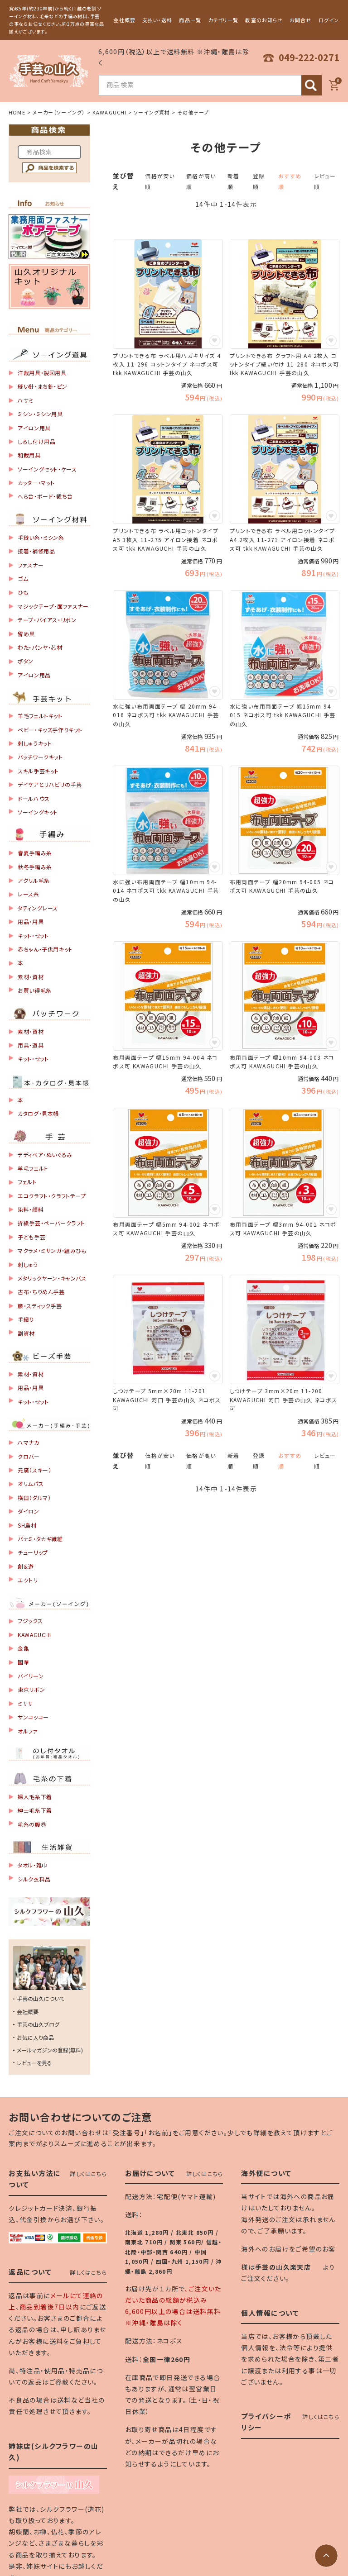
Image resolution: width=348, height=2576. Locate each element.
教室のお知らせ (264, 20)
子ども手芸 (31, 1237)
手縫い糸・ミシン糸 (41, 537)
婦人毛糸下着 (35, 1796)
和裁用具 (29, 455)
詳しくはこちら (88, 2173)
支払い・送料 (157, 20)
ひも (23, 592)
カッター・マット (36, 482)
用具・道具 (31, 1045)
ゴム (23, 578)
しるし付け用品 (36, 441)
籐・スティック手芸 (40, 1305)
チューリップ (33, 1552)
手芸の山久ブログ (38, 2024)
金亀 (23, 1648)
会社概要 (124, 20)
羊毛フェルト (33, 1168)
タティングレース (38, 908)
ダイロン (28, 1511)
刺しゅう (28, 1264)
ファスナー (31, 565)
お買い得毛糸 (35, 990)
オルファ (28, 1731)
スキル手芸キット (38, 771)
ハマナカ (28, 1442)
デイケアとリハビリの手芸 (50, 784)
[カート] (334, 85)
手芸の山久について (40, 1998)
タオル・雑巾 (33, 1865)
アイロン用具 (34, 428)
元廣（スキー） (34, 1470)
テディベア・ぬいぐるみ (45, 1154)
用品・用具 (31, 921)
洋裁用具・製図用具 (42, 372)
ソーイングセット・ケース (47, 469)
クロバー (28, 1456)
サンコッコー (33, 1717)
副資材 (26, 1333)
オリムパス (31, 1483)
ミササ (25, 1703)
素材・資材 (31, 977)
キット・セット (33, 935)
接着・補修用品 (36, 551)
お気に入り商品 (35, 2037)
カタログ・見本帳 (38, 1113)
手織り (26, 1319)
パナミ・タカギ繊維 (40, 1539)
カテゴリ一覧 (223, 20)
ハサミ (26, 400)
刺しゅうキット (35, 743)
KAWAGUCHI (109, 112)
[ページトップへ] (326, 2555)
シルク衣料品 (34, 1879)
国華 (23, 1662)
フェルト (27, 1182)
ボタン (26, 661)
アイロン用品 (34, 675)
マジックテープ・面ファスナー (53, 606)
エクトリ (28, 1580)
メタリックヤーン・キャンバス (52, 1278)
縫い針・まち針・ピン (42, 386)
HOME (17, 112)
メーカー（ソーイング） (59, 112)
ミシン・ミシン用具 (40, 414)
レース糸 (28, 894)
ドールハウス (34, 798)
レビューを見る (34, 2063)
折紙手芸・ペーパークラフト (51, 1223)
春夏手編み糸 (35, 853)
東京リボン (31, 1689)
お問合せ (300, 20)
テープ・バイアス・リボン (47, 620)
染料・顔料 (31, 1209)
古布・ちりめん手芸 (41, 1291)
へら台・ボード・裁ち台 (45, 496)
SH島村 (27, 1525)
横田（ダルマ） (34, 1497)
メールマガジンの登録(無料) (50, 2050)
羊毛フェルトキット (40, 715)
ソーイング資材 (152, 112)
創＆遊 (26, 1566)
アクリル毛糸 (34, 880)
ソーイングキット (38, 812)
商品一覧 (190, 20)
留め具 (26, 634)
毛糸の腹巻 (32, 1824)
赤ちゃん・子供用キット (45, 949)
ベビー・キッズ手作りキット (50, 729)
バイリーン (31, 1676)
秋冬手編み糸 (35, 867)
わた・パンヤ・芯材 (40, 647)
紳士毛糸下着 (35, 1810)
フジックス (30, 1620)
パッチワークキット (40, 757)
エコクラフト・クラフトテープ (52, 1196)
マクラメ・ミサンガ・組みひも (52, 1250)
